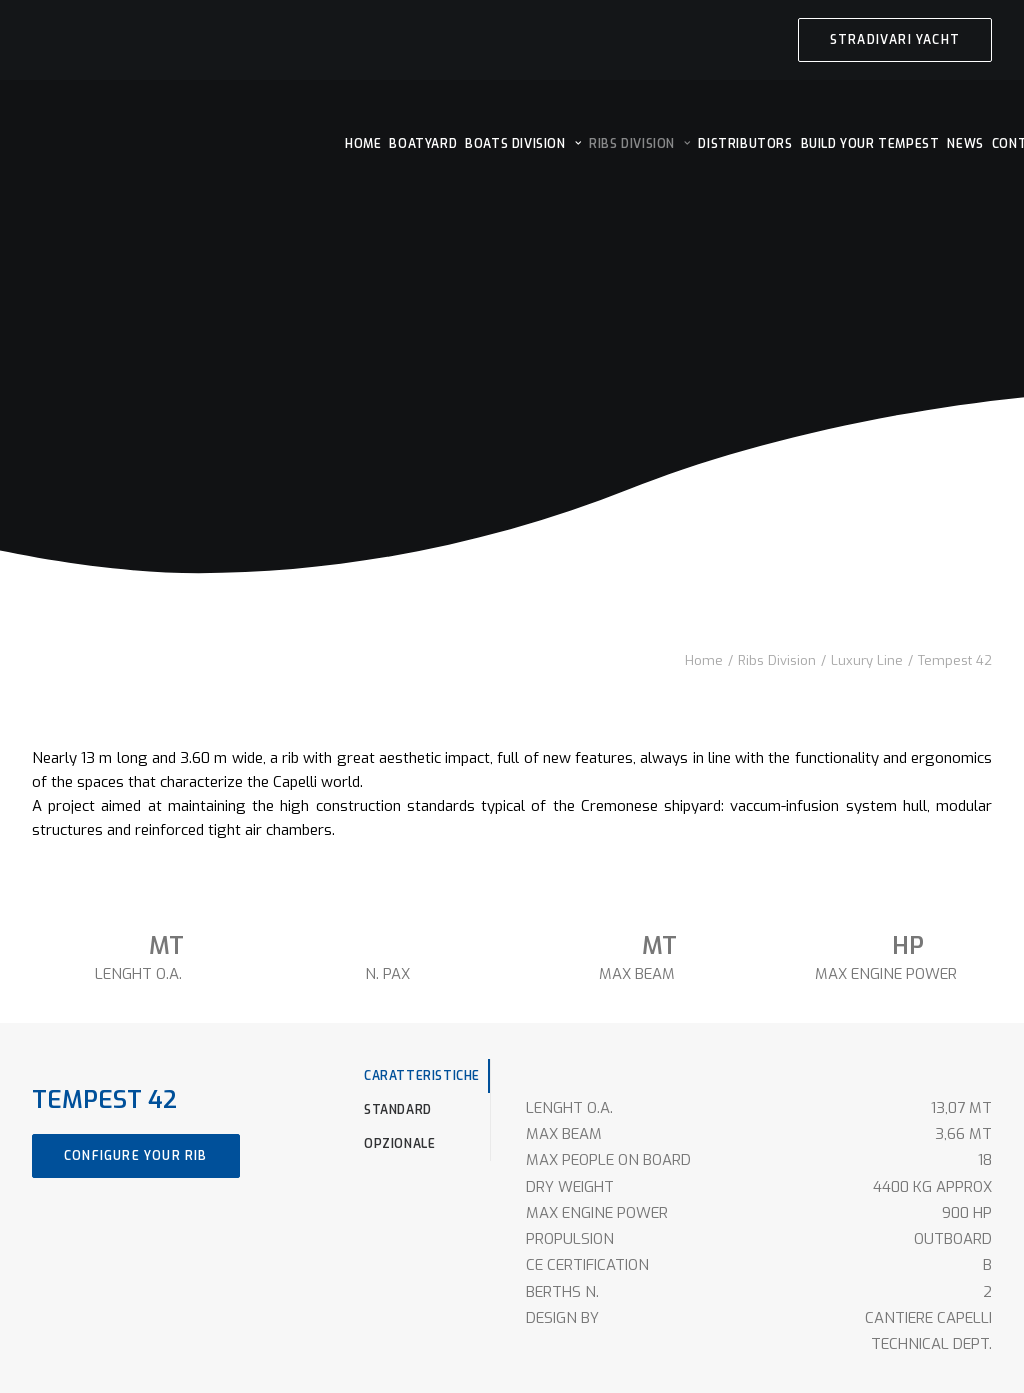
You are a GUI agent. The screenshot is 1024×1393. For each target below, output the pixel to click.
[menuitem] (895, 40)
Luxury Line (867, 660)
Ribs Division (777, 660)
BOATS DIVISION (523, 144)
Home (704, 660)
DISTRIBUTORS (745, 144)
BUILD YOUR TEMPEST (870, 144)
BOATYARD (423, 144)
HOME (363, 144)
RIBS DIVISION (639, 144)
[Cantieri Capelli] (182, 142)
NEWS (965, 144)
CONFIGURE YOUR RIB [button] (136, 1156)
